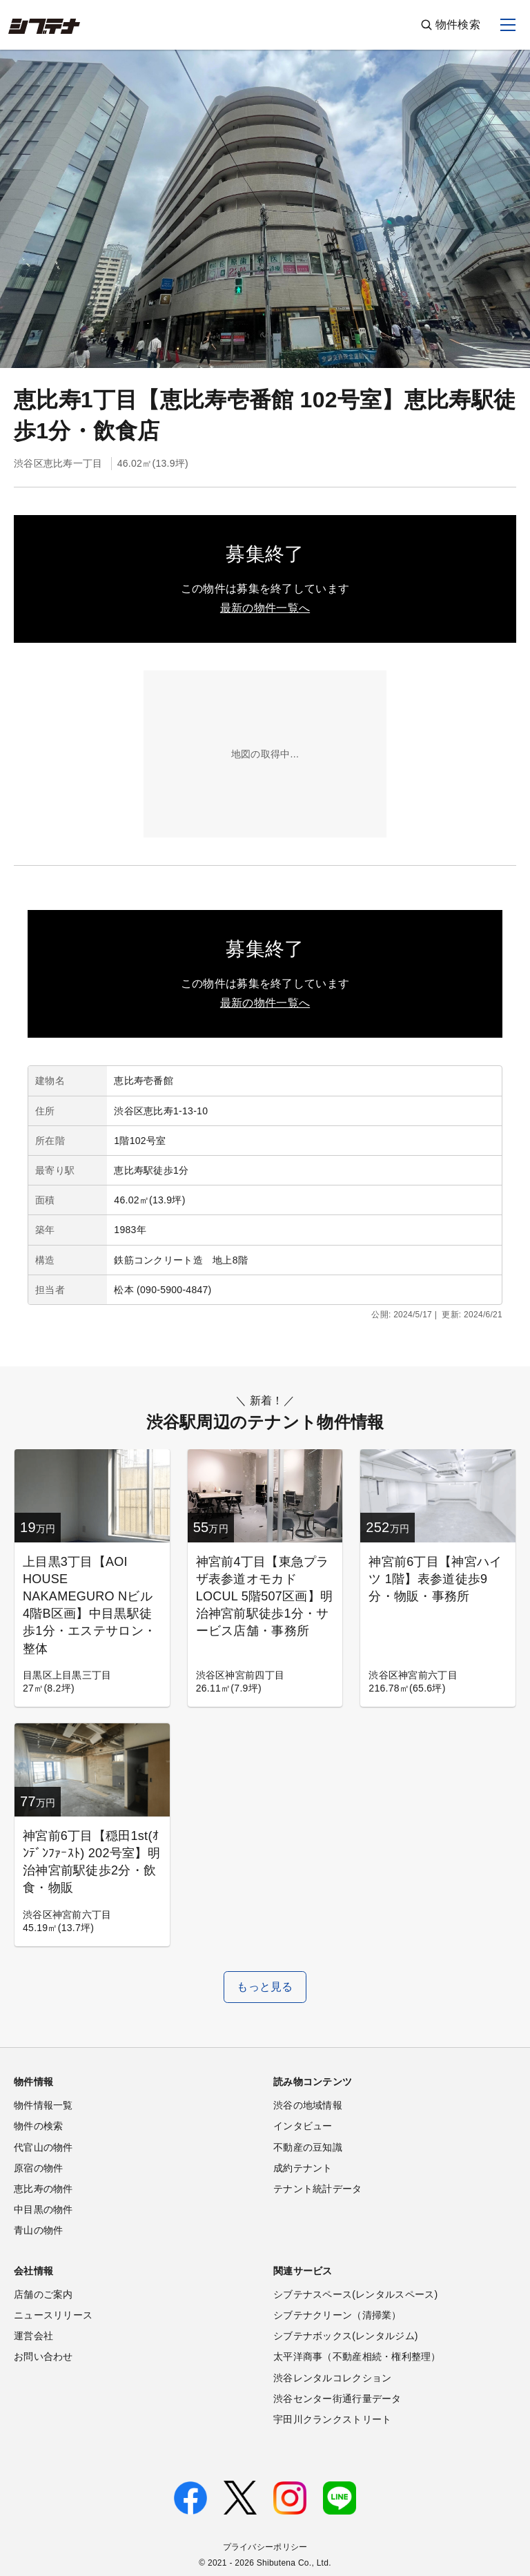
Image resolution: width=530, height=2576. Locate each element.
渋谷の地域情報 (307, 2105)
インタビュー (303, 2125)
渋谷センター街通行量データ (337, 2398)
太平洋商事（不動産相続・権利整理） (357, 2356)
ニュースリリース (53, 2315)
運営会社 (33, 2335)
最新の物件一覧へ (265, 608)
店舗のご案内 (43, 2294)
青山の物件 (38, 2230)
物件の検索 (38, 2125)
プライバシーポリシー (265, 2547)
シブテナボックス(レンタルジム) (345, 2335)
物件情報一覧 (43, 2105)
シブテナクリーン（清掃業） (337, 2315)
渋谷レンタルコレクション (332, 2377)
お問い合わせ (43, 2356)
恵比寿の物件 (43, 2188)
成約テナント (303, 2167)
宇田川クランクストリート (332, 2419)
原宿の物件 (38, 2167)
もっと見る (265, 1987)
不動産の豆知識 (307, 2147)
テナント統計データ (317, 2188)
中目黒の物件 (43, 2209)
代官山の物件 (43, 2147)
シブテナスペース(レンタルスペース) (355, 2294)
